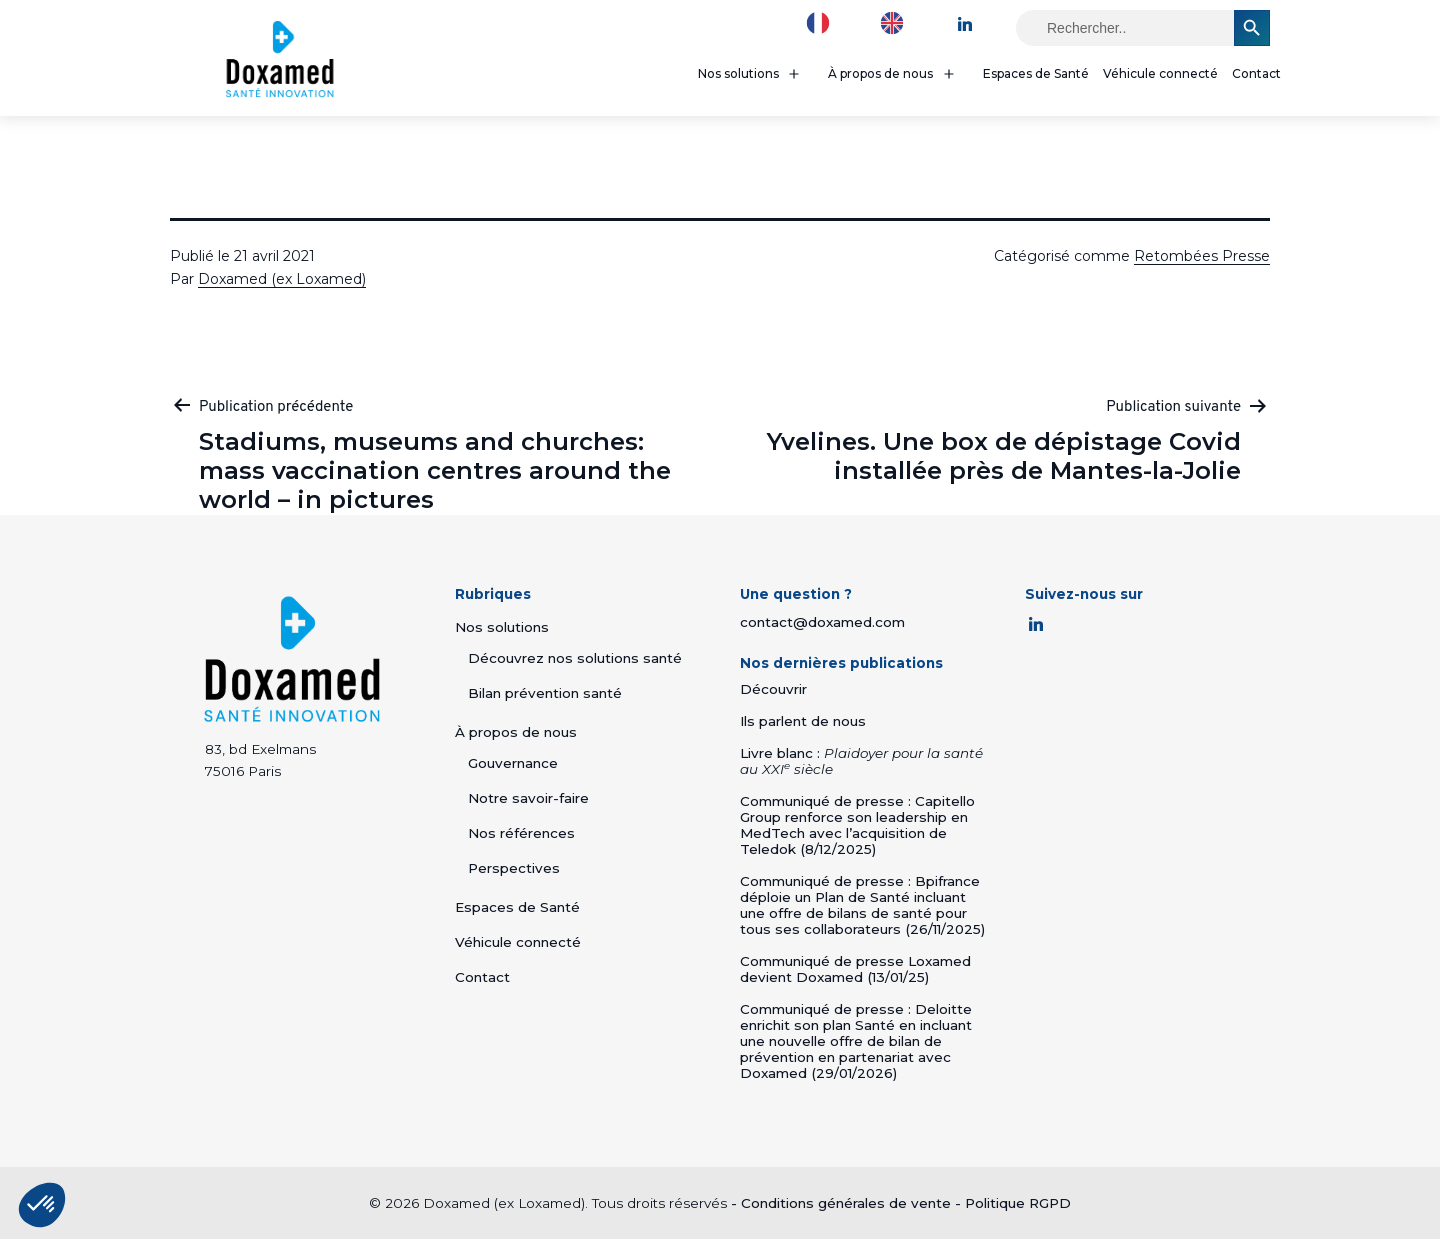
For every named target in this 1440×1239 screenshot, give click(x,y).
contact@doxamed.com (822, 622)
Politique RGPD (1018, 1203)
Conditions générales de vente (846, 1203)
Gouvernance (513, 763)
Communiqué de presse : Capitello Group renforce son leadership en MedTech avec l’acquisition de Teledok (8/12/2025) (857, 825)
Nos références (521, 833)
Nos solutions (738, 73)
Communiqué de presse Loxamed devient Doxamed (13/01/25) (855, 969)
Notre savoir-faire (528, 798)
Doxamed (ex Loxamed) (282, 279)
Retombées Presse (1202, 256)
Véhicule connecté (1160, 73)
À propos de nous (880, 73)
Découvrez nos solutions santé (575, 658)
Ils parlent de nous (803, 721)
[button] (42, 1205)
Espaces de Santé (1036, 73)
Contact (1256, 73)
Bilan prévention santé (545, 693)
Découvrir (773, 689)
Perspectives (514, 868)
